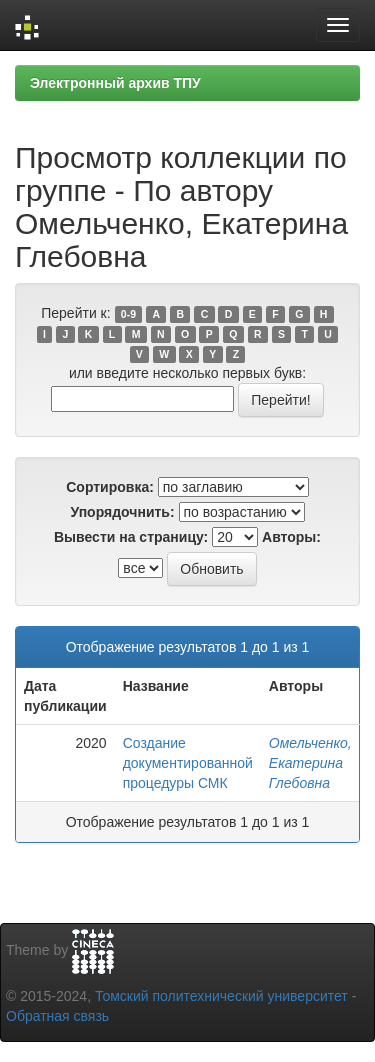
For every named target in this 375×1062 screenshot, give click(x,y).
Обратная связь (57, 1016)
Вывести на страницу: (131, 537)
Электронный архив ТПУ (115, 83)
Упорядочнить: (122, 512)
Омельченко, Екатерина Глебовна (310, 763)
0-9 (128, 314)
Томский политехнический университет (221, 996)
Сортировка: (110, 487)
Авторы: (291, 537)
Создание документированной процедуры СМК (188, 763)
